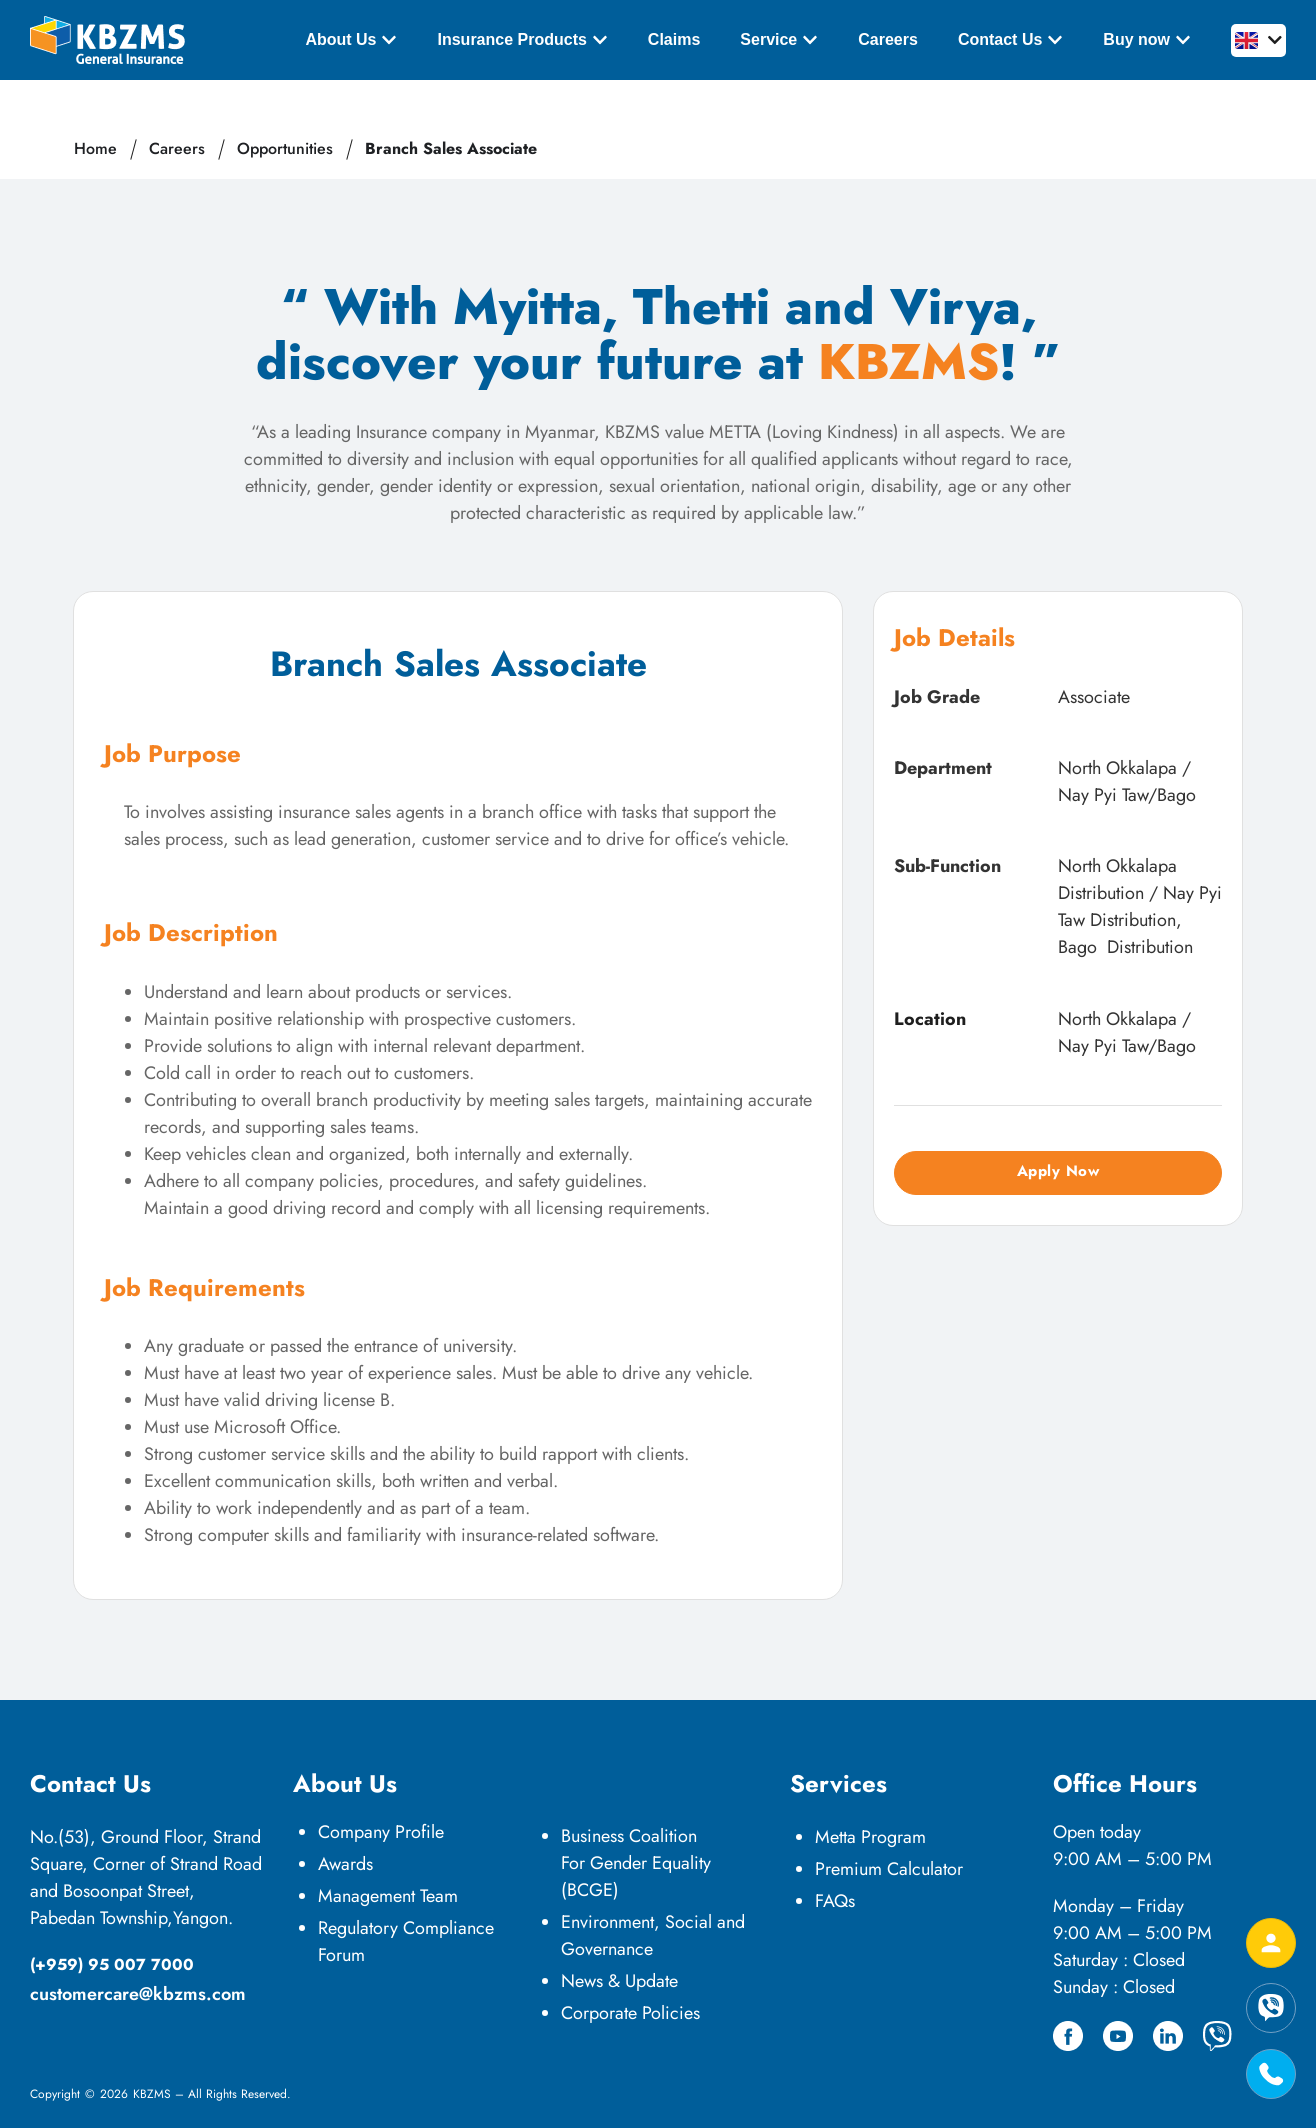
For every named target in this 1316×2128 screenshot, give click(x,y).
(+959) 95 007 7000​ (112, 1964)
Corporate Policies (630, 2013)
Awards (345, 1864)
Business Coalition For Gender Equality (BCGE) (636, 1863)
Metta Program (870, 1837)
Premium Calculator (889, 1869)
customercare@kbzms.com (138, 1994)
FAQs (835, 1901)
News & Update (619, 1981)
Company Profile (381, 1832)
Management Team (388, 1896)
